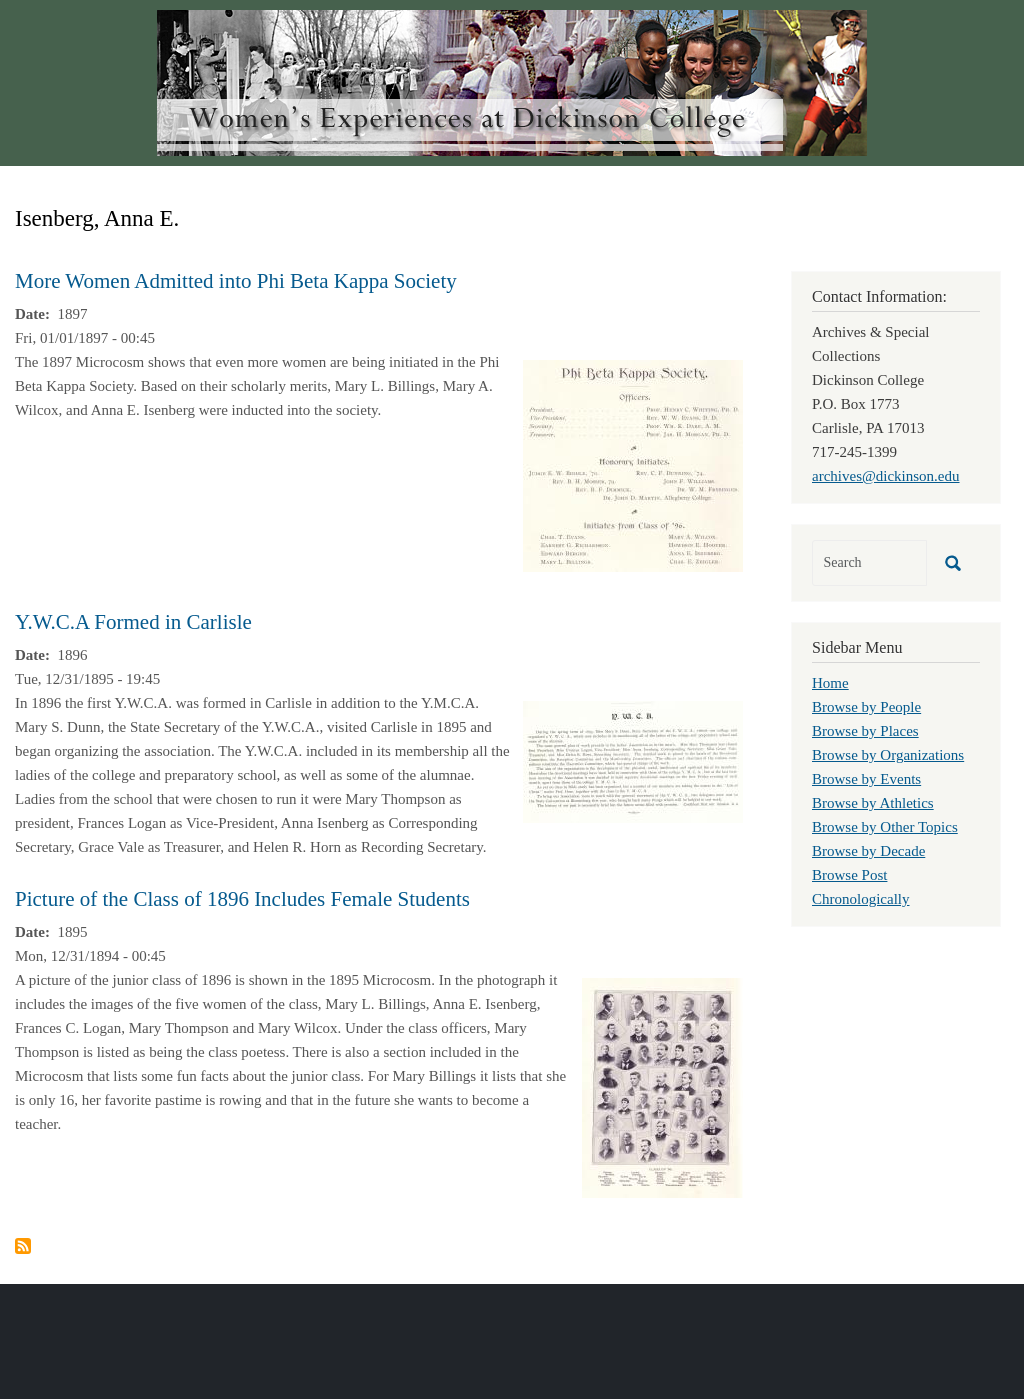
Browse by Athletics (873, 803)
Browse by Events (866, 779)
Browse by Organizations (888, 755)
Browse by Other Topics (885, 827)
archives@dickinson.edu (886, 476)
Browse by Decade (868, 851)
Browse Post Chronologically (861, 887)
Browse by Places (865, 731)
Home (830, 683)
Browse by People (866, 707)
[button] (633, 464)
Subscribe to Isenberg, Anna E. (23, 1246)
